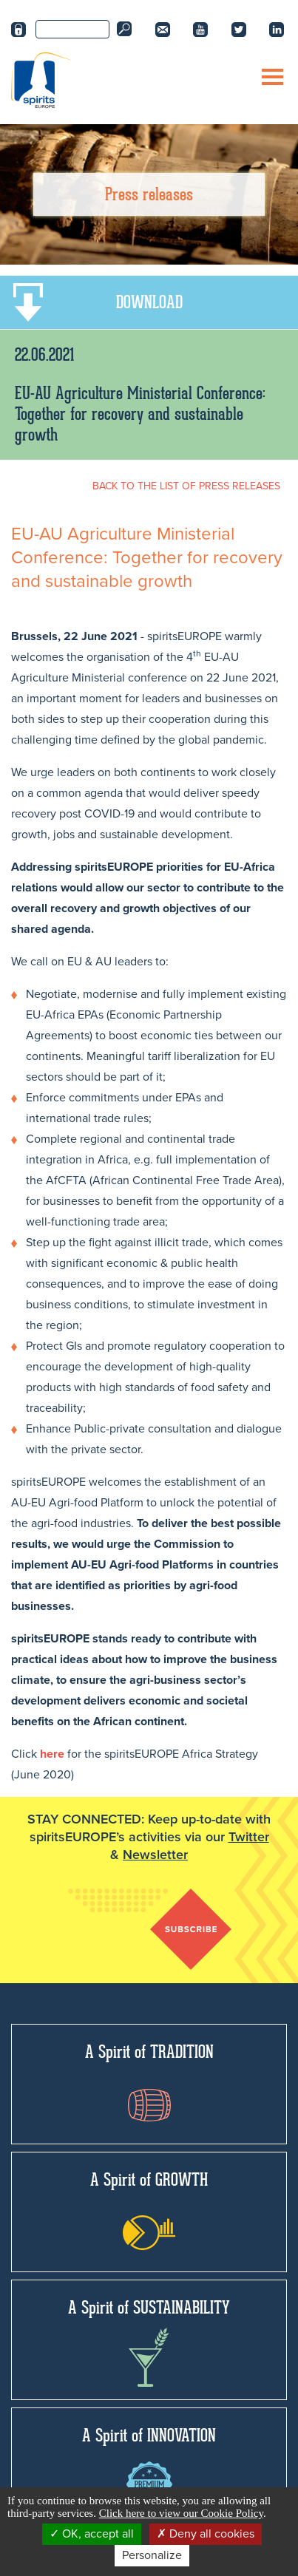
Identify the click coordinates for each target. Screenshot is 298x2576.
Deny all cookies (205, 2533)
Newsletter (155, 1854)
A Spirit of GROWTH (149, 2209)
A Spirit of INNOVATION (149, 2465)
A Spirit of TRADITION (149, 2081)
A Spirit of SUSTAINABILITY (149, 2342)
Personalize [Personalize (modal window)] (152, 2555)
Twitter (248, 1837)
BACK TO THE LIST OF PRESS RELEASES (186, 486)
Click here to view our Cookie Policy (181, 2513)
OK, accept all (92, 2533)
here (52, 1754)
